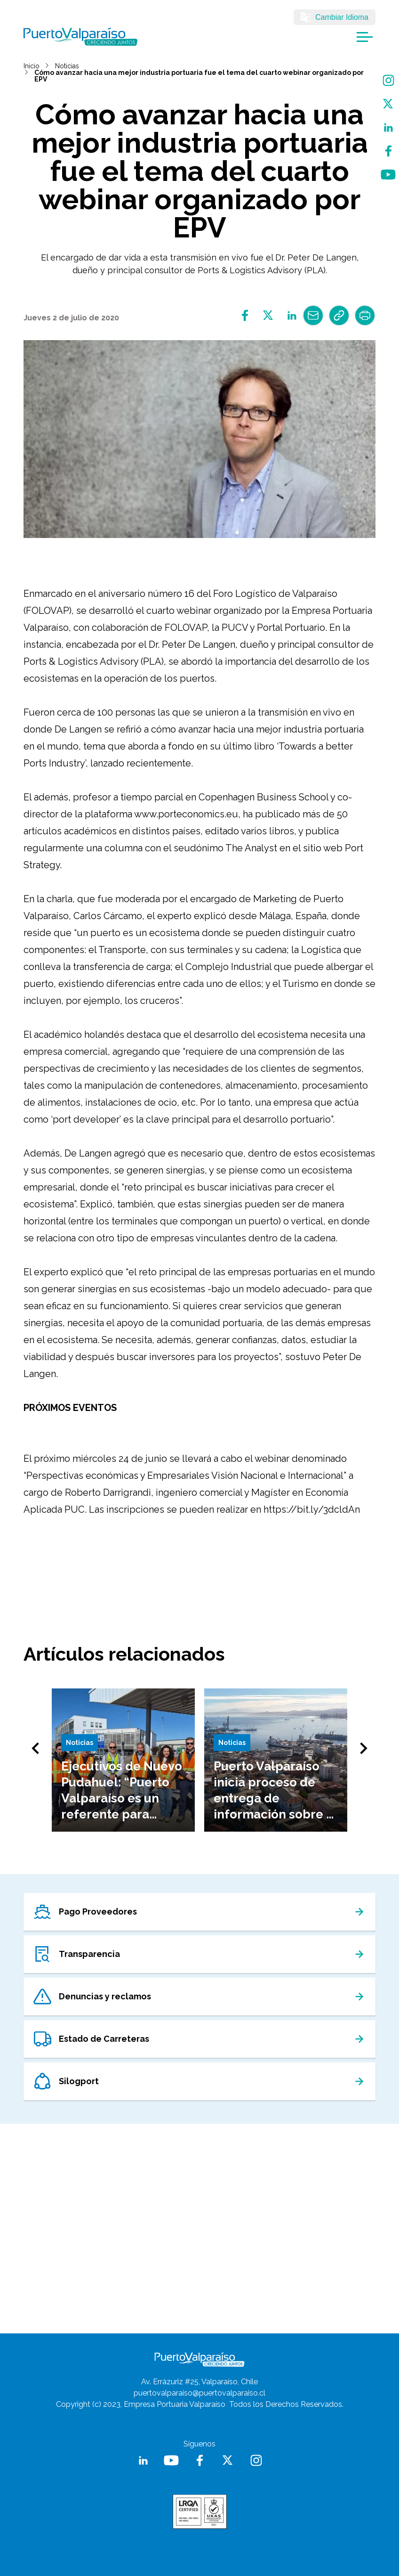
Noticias (67, 66)
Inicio (32, 66)
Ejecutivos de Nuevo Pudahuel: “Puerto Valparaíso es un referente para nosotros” (121, 1798)
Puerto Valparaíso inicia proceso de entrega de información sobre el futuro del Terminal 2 (276, 1798)
